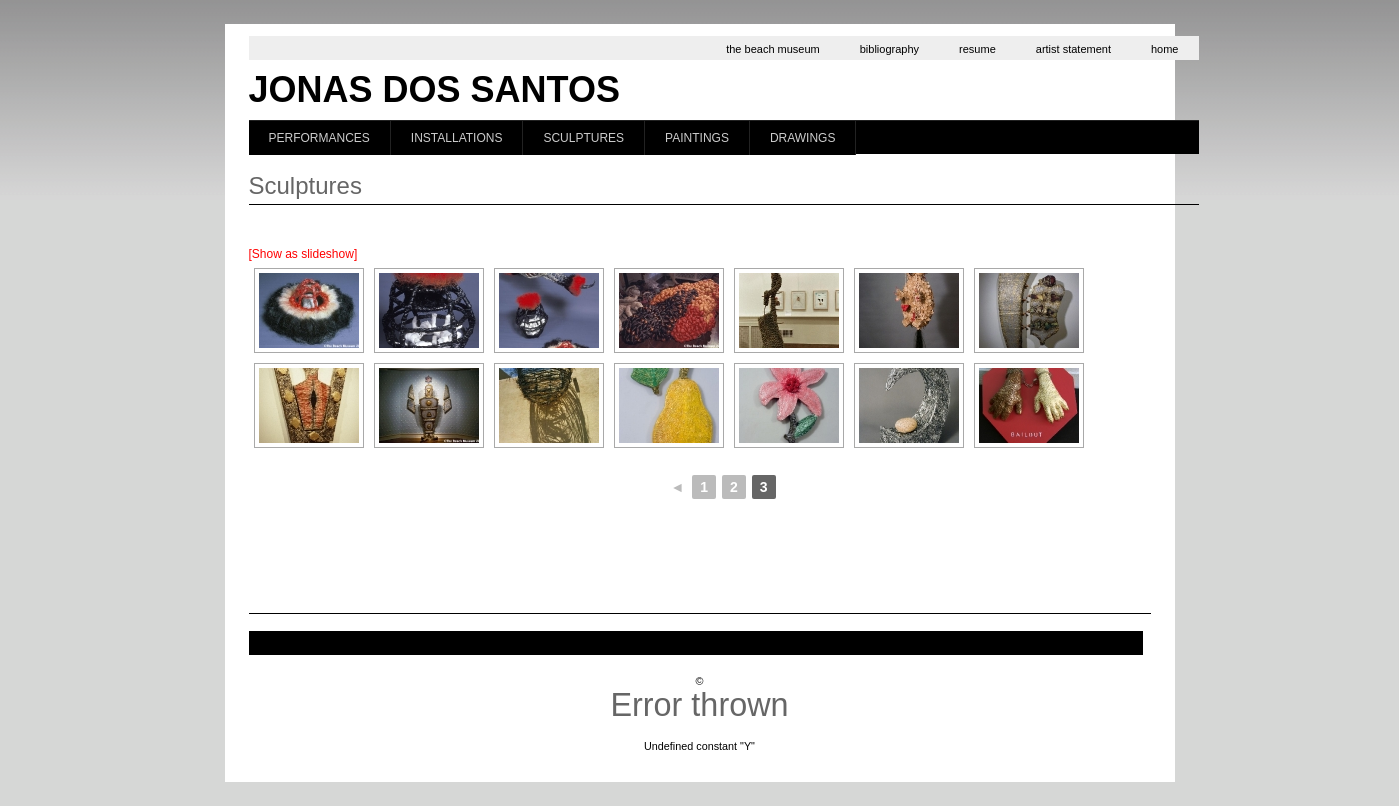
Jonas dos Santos (434, 89)
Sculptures (583, 138)
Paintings (697, 138)
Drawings (803, 138)
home (1165, 49)
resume (977, 49)
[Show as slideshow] (303, 254)
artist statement (1073, 49)
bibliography (889, 49)
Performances (319, 138)
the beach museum (773, 49)
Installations (457, 138)
